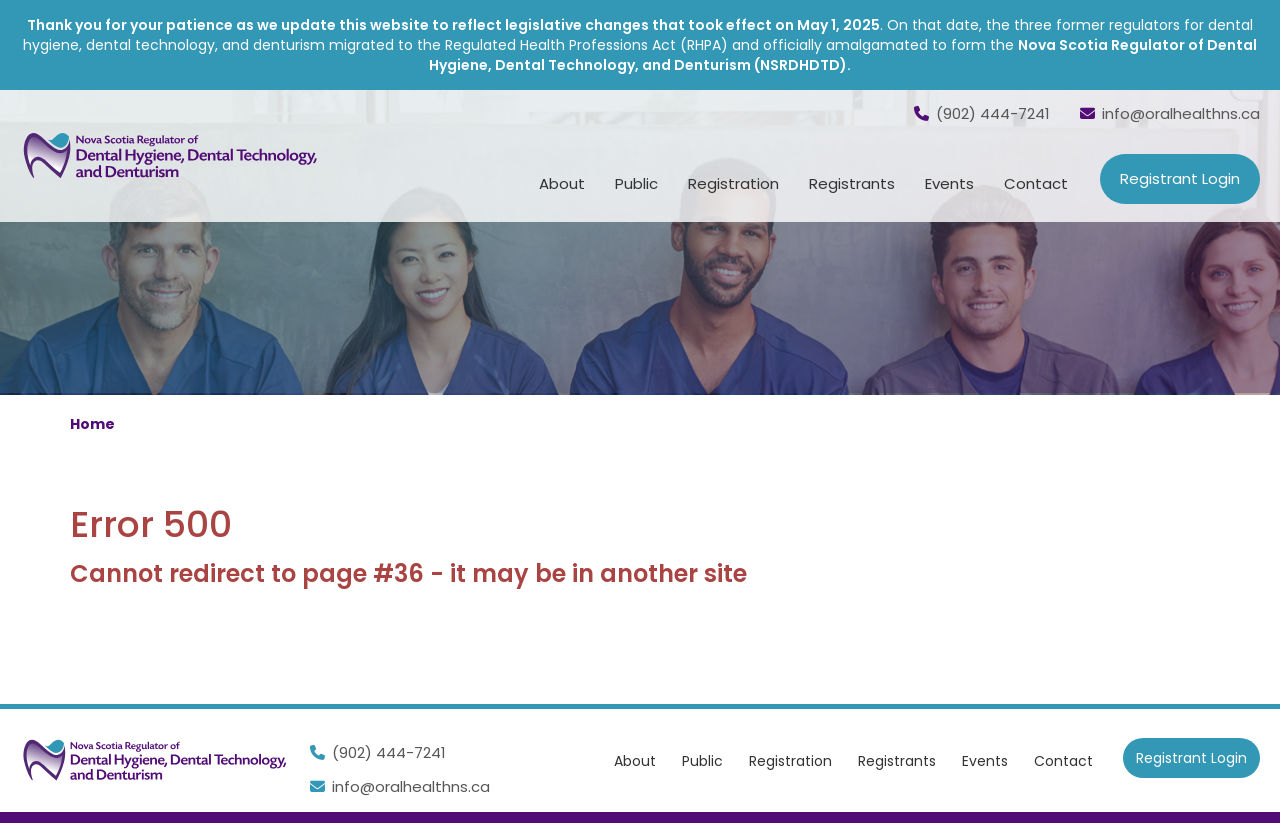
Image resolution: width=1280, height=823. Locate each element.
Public (702, 761)
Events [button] (949, 183)
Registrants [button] (852, 183)
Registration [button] (733, 183)
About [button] (562, 183)
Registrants (897, 761)
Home (92, 424)
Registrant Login (1180, 178)
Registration (790, 761)
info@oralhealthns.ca (1170, 113)
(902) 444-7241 (982, 113)
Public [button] (636, 183)
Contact (1036, 183)
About (635, 761)
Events (985, 761)
